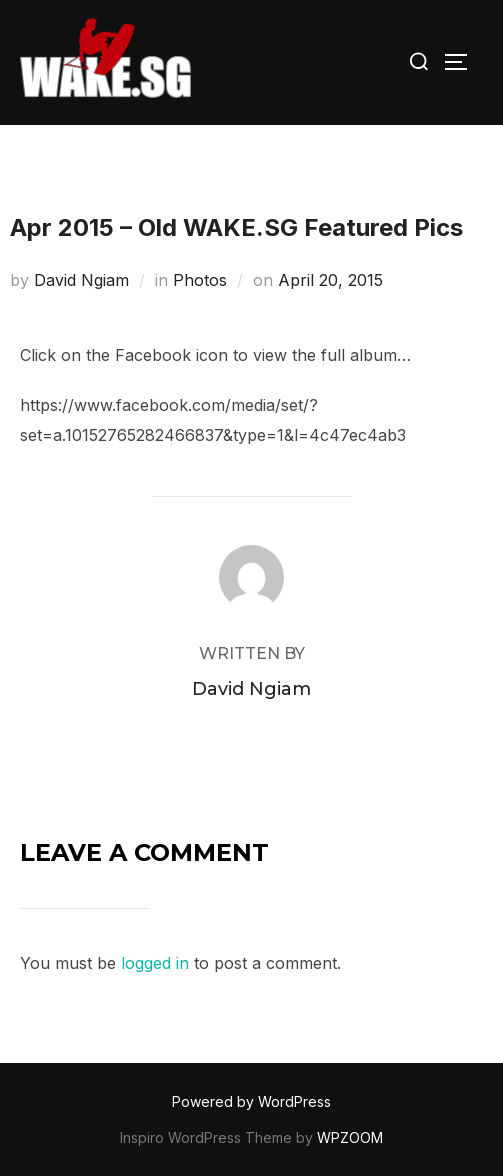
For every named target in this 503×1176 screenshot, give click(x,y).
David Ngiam (81, 280)
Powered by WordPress (251, 1101)
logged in (155, 963)
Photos (200, 280)
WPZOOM (350, 1137)
